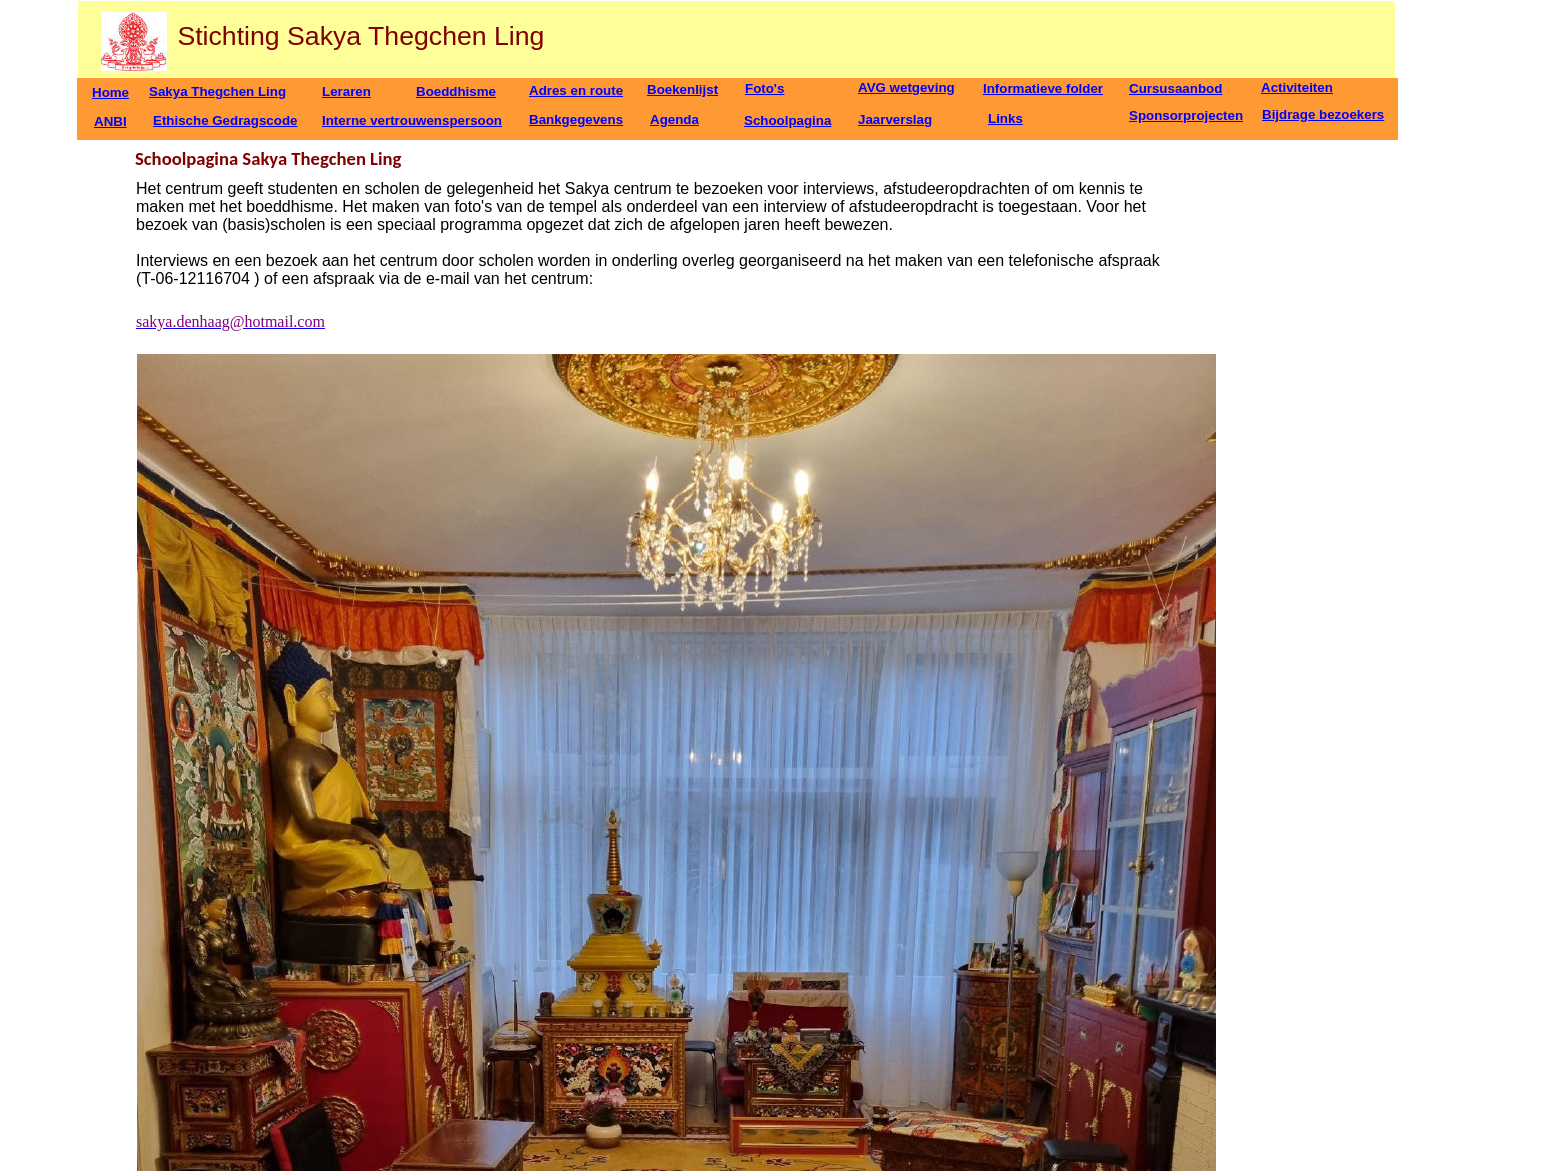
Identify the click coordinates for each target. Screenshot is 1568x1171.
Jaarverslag (895, 119)
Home (110, 92)
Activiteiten (1297, 87)
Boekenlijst (682, 89)
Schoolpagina (787, 120)
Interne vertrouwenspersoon (412, 120)
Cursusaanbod (1175, 88)
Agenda (674, 119)
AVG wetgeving (906, 87)
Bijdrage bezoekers (1323, 114)
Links (1005, 118)
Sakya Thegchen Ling (217, 91)
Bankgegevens (576, 119)
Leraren (346, 91)
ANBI (110, 121)
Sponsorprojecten (1186, 115)
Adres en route (576, 90)
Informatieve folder (1043, 88)
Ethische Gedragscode (225, 120)
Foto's (764, 88)
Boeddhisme (456, 91)
